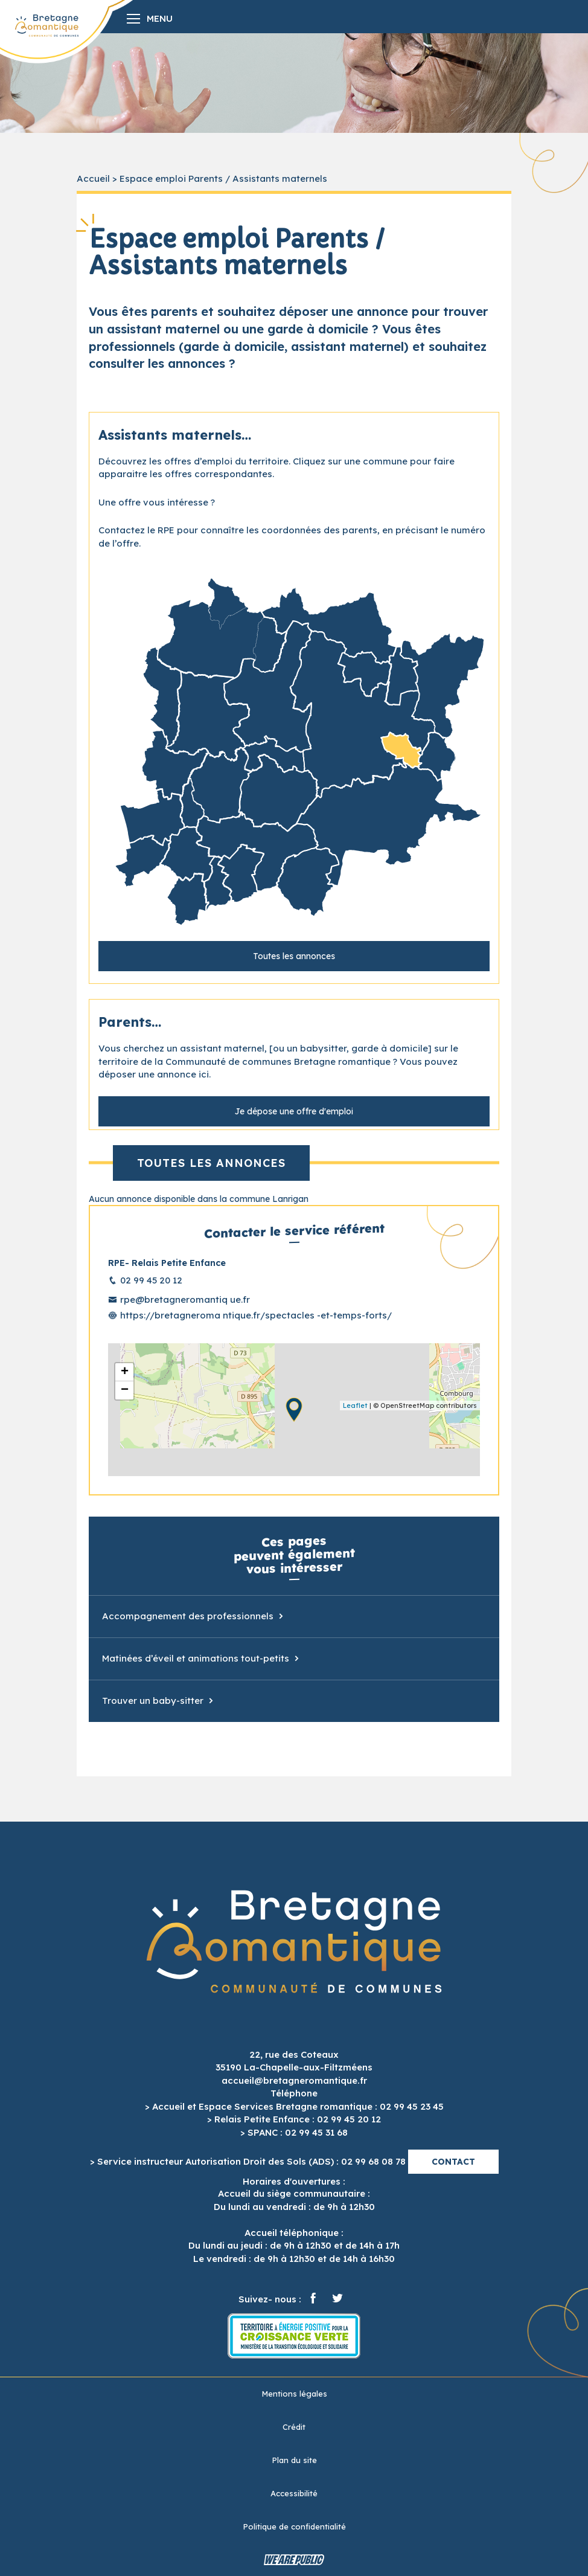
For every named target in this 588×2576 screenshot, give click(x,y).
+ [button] (125, 1372)
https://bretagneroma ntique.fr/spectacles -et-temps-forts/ (256, 1315)
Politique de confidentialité (294, 2526)
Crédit (294, 2427)
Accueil (93, 178)
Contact (453, 2161)
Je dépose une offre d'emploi (294, 1111)
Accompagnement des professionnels (187, 1616)
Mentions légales (294, 2393)
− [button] (125, 1390)
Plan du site (294, 2460)
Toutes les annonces (294, 956)
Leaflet (355, 1405)
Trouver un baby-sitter (152, 1700)
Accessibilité (294, 2493)
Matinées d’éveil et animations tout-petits (195, 1658)
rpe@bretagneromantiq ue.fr (185, 1299)
